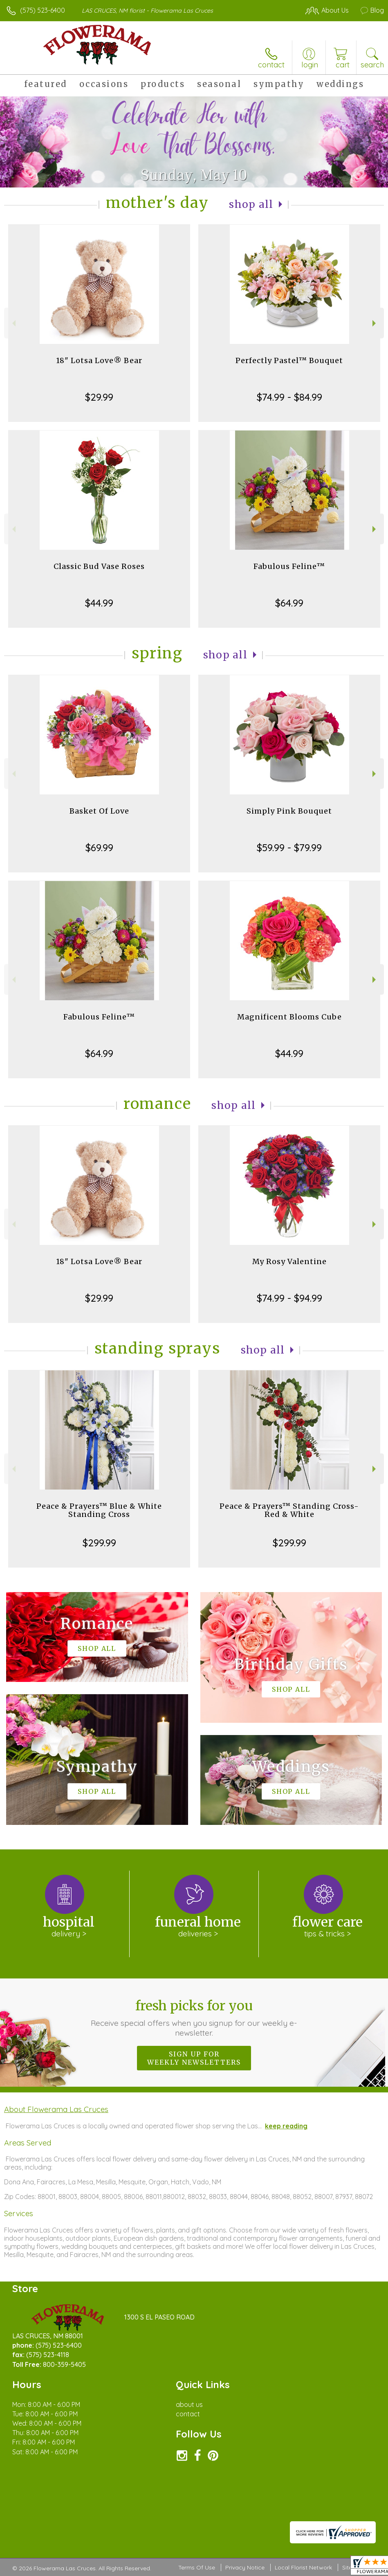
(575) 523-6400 (42, 10)
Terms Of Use (196, 2567)
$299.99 (99, 1543)
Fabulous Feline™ (289, 566)
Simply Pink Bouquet (289, 811)
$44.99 (99, 603)
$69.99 (99, 847)
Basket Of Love (99, 811)
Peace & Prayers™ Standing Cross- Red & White (289, 1510)
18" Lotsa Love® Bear (99, 360)
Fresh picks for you (193, 2018)
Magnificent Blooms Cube (289, 1016)
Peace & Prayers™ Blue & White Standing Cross (99, 1510)
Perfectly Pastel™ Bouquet (289, 360)
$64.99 (289, 603)
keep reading (286, 2126)
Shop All (251, 204)
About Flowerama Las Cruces (56, 2109)
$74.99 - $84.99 (289, 397)
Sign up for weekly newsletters (194, 2058)
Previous (13, 323)
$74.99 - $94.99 (289, 1298)
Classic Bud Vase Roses (99, 566)
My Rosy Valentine (289, 1261)
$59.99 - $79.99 (289, 847)
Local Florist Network (303, 2567)
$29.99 (99, 397)
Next (375, 323)
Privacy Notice (245, 2567)
